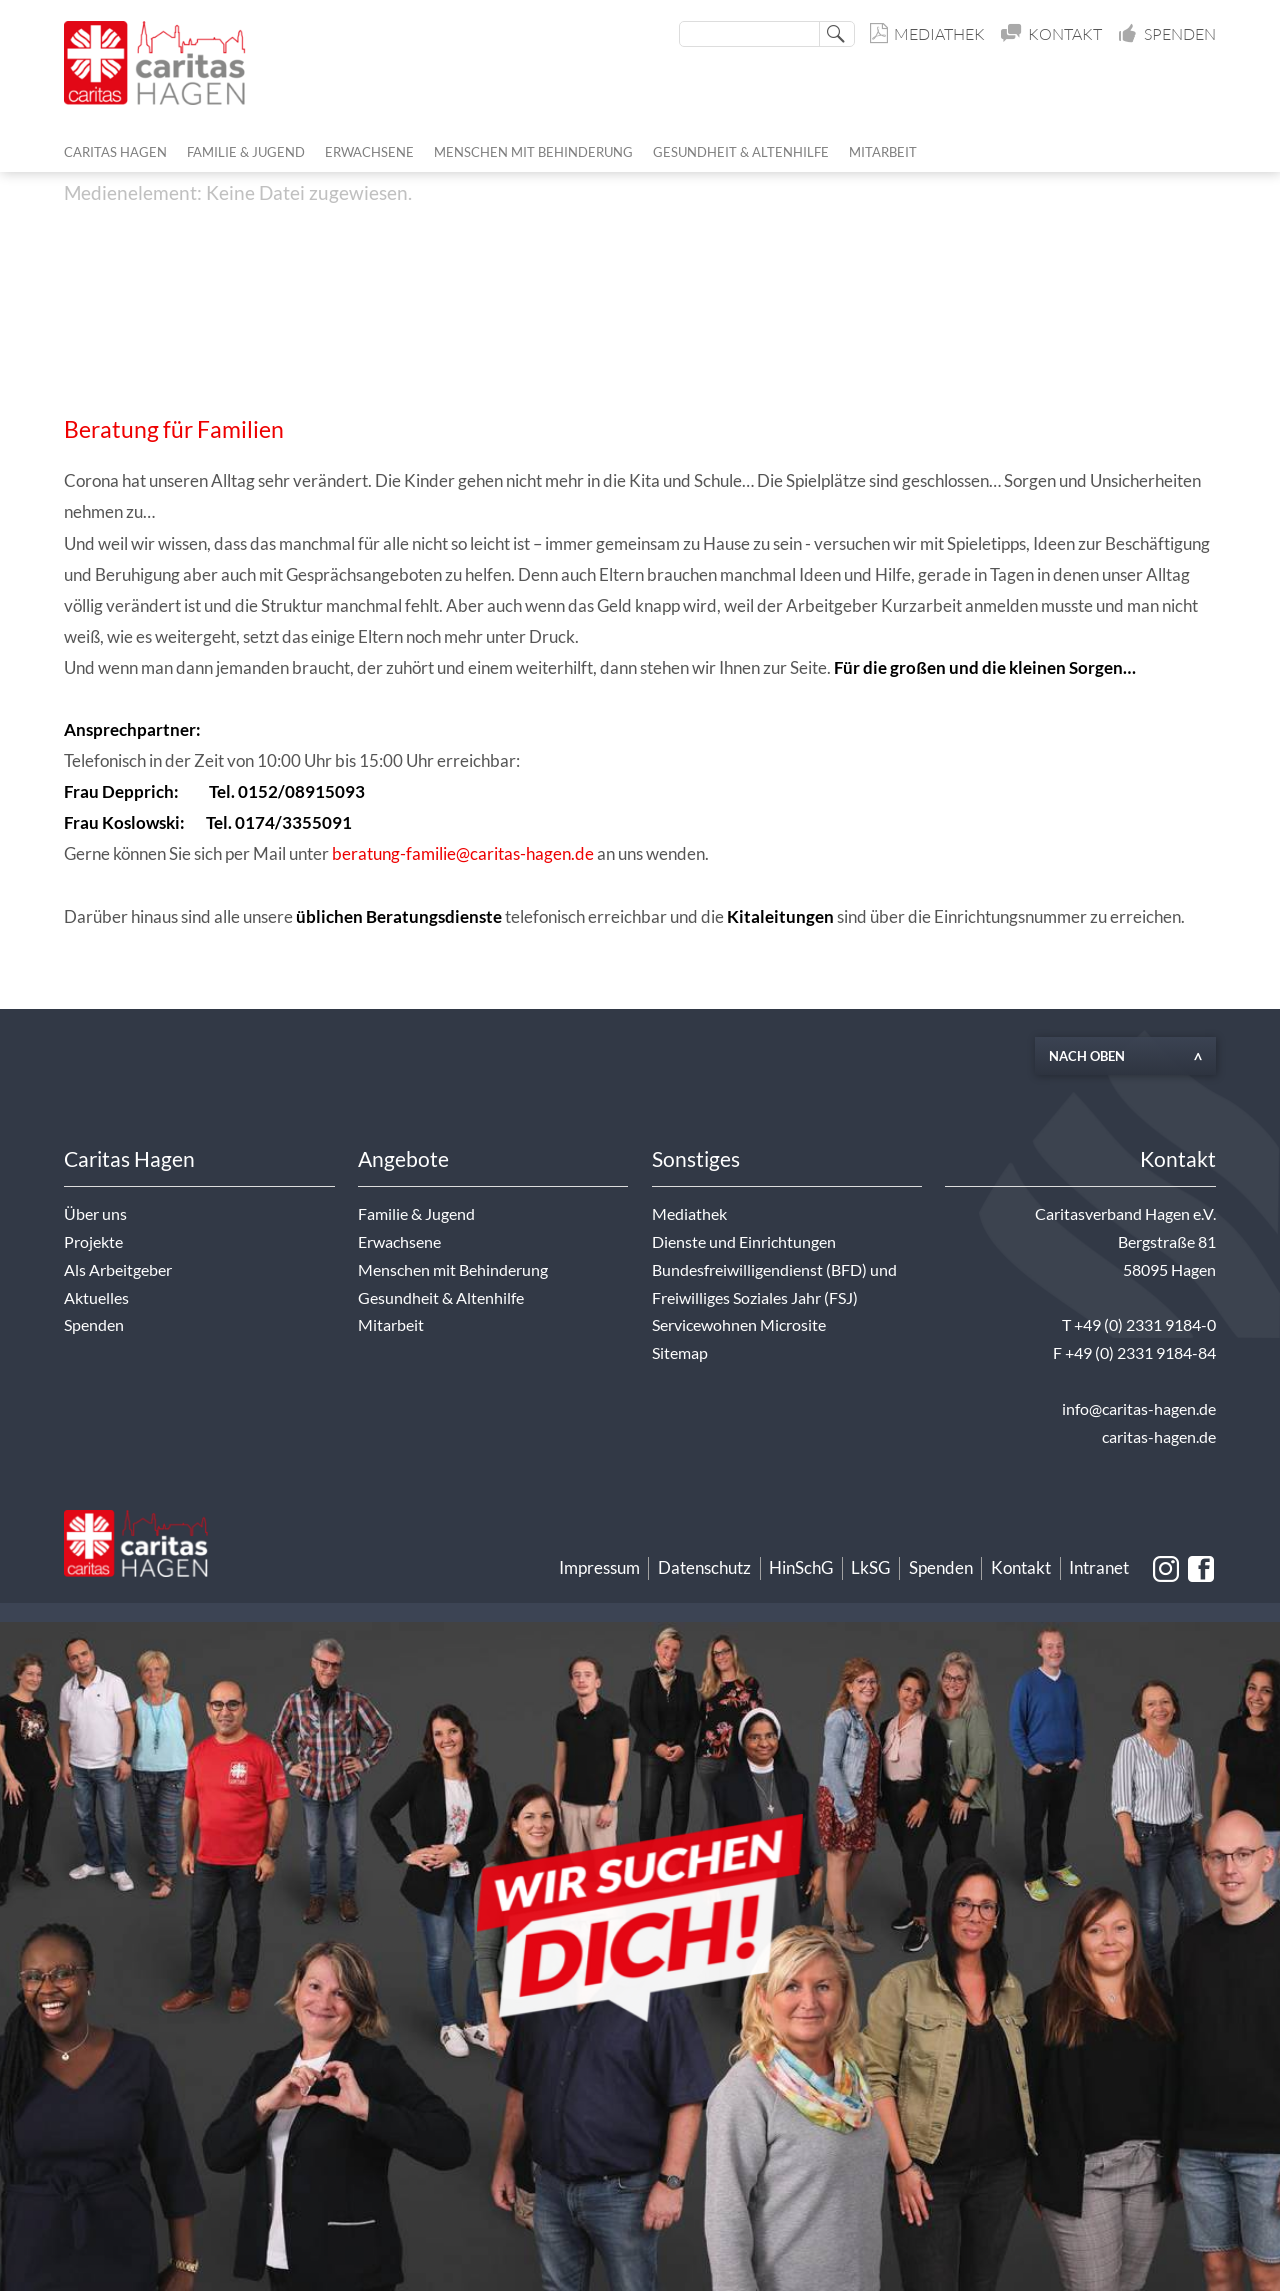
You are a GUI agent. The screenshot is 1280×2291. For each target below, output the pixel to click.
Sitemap (680, 1353)
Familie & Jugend (416, 1214)
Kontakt (1053, 34)
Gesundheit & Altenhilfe (441, 1298)
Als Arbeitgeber (118, 1270)
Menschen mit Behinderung (453, 1270)
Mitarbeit (391, 1325)
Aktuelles (96, 1298)
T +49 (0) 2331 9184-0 (1139, 1325)
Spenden (1168, 34)
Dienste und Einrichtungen (744, 1242)
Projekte (93, 1242)
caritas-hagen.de (1159, 1437)
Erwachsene (399, 1242)
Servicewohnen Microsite (739, 1325)
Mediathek (928, 34)
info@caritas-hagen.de (1139, 1409)
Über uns (95, 1214)
